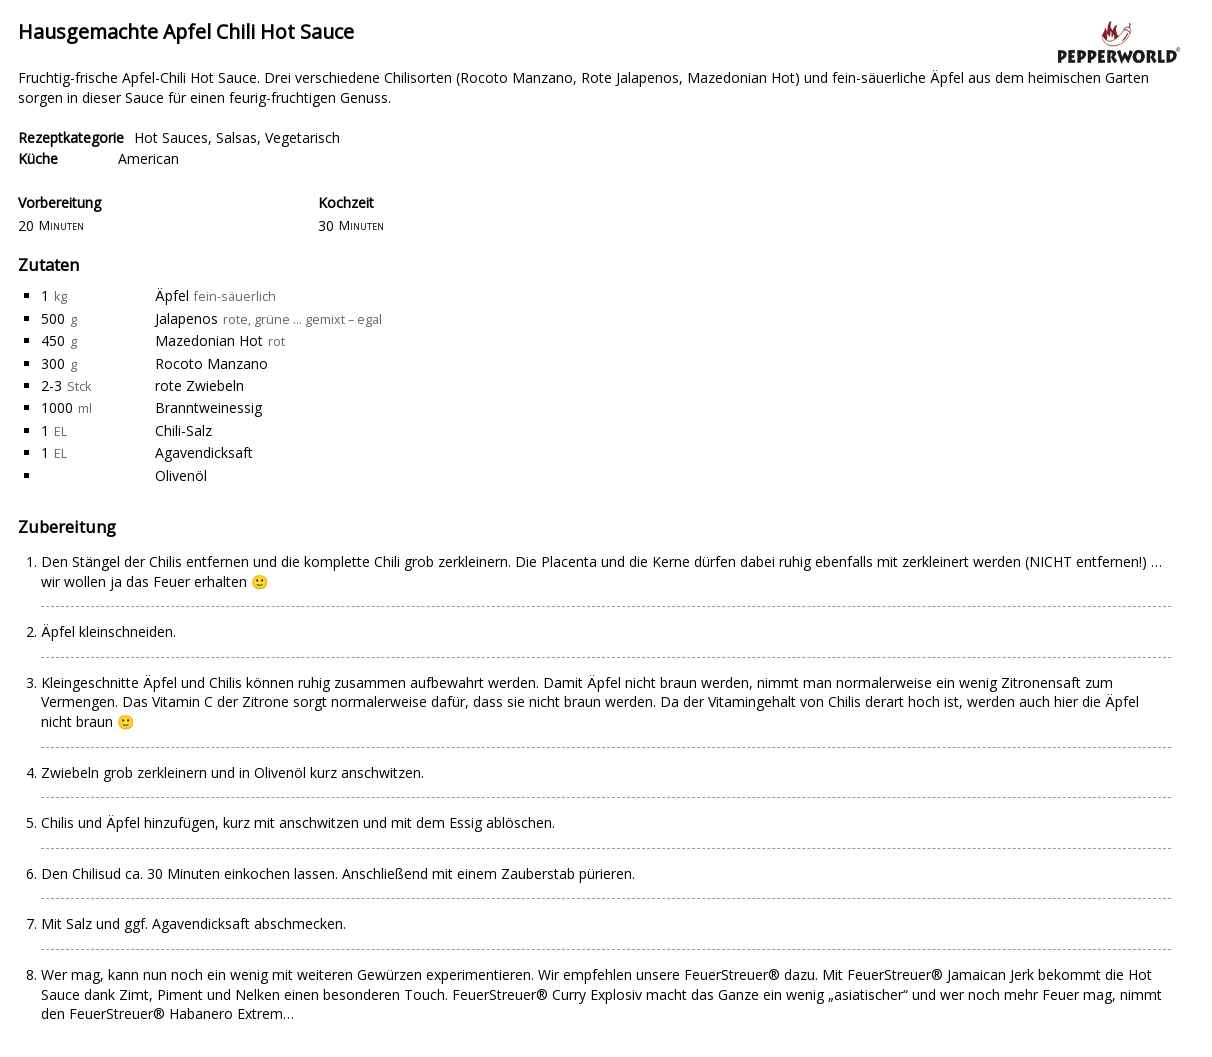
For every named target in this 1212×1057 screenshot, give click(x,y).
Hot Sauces (171, 137)
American (148, 158)
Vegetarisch (302, 137)
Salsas (236, 137)
